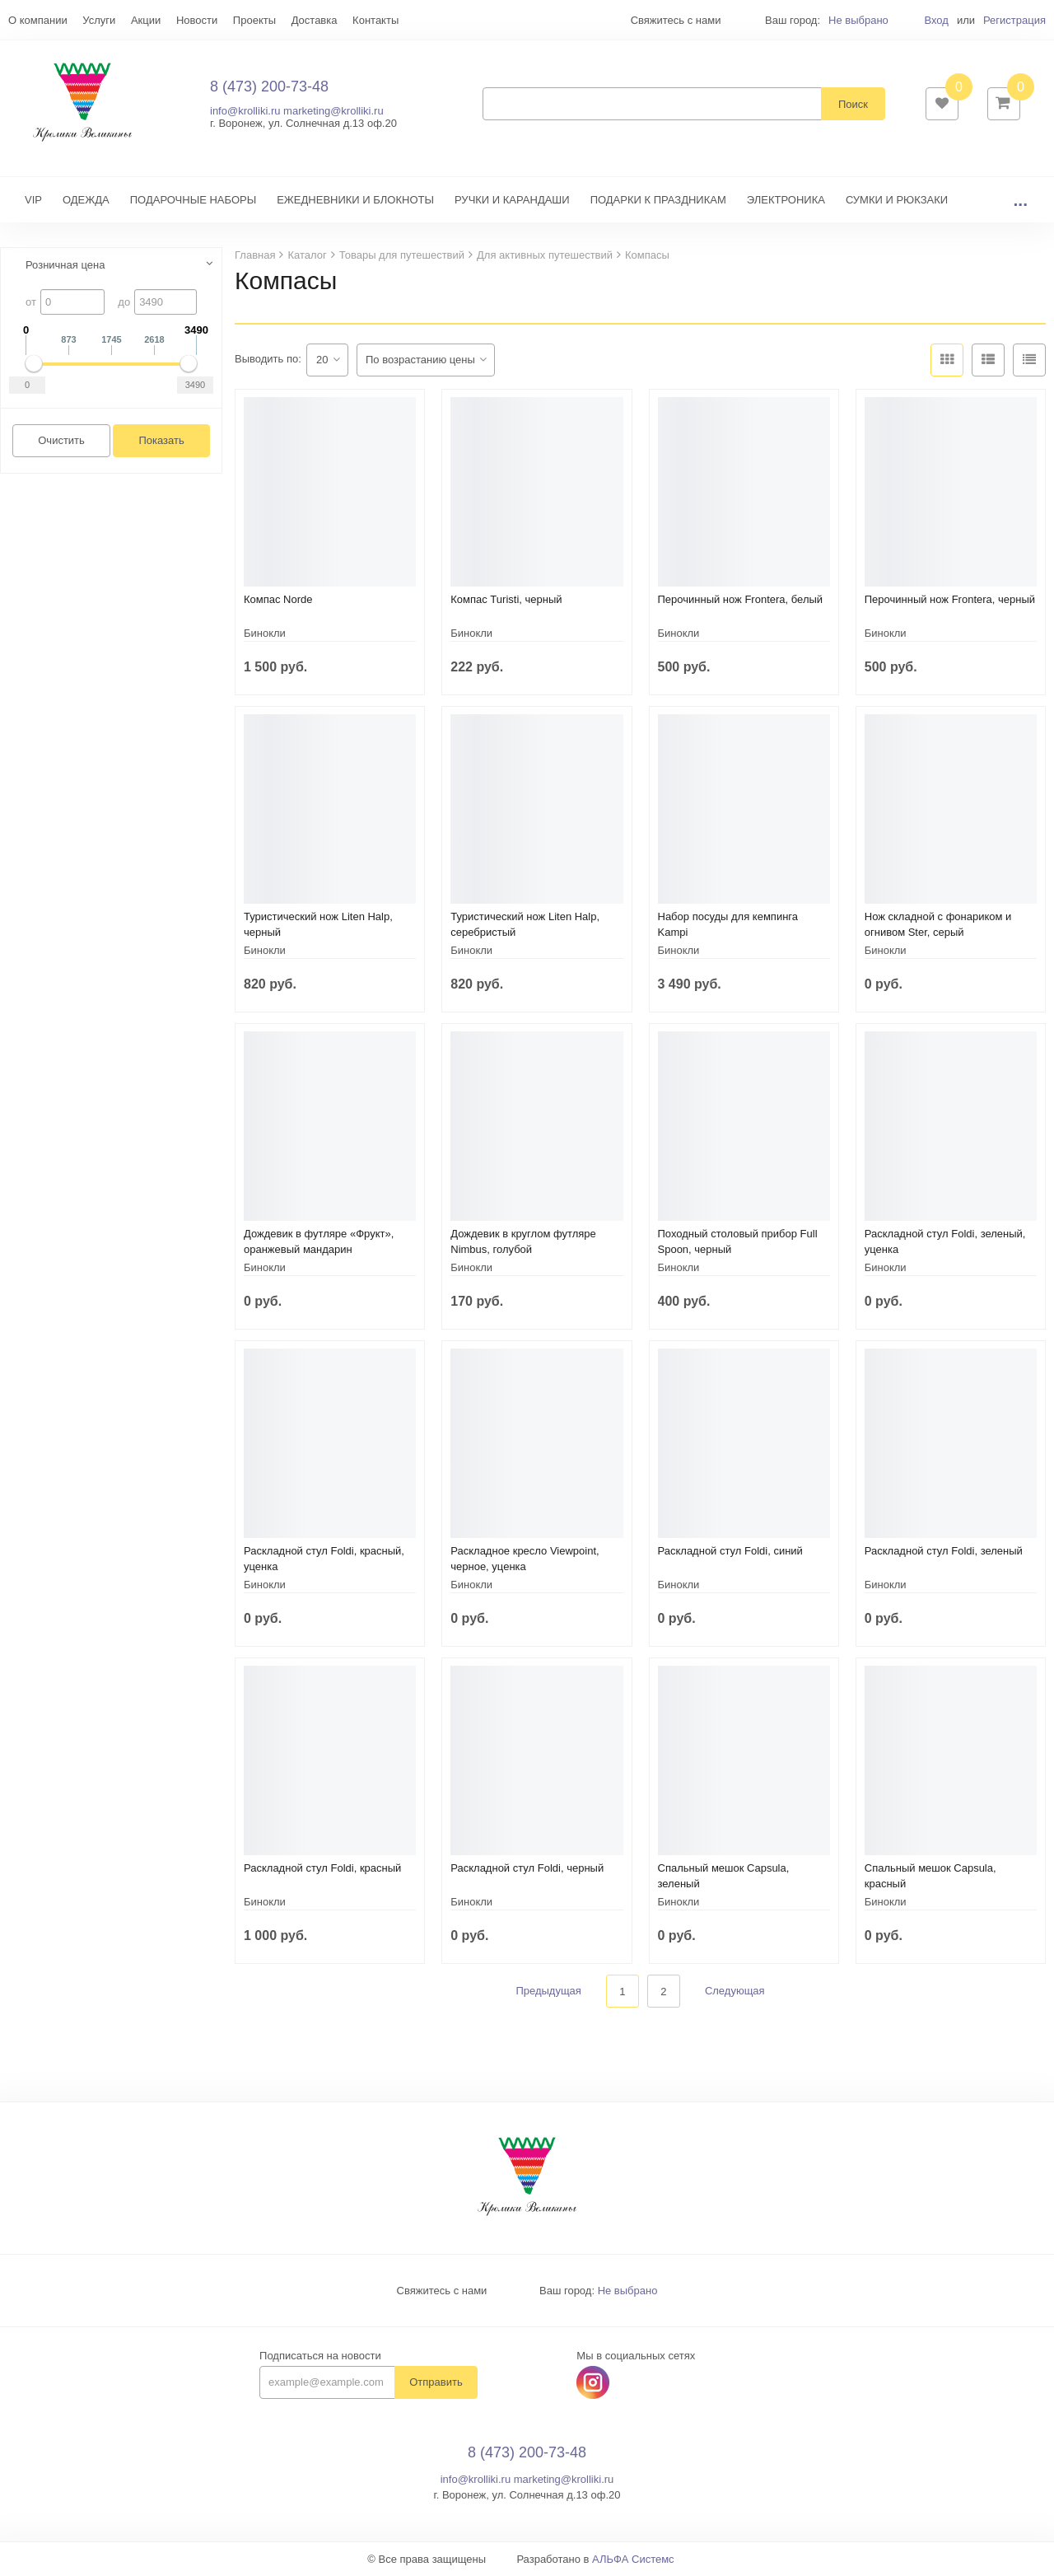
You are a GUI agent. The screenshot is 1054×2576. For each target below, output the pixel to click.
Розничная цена (65, 265)
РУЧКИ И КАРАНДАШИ (512, 200)
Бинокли (265, 633)
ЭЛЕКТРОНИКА (786, 200)
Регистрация (1014, 20)
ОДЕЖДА (86, 200)
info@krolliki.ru (245, 111)
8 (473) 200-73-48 (269, 86)
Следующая (735, 1991)
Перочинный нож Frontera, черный (950, 599)
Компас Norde (278, 599)
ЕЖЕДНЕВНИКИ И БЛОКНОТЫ (355, 200)
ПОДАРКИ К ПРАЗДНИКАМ (658, 200)
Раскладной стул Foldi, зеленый (944, 1551)
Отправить (435, 2383)
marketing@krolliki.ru (333, 111)
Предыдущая (548, 1991)
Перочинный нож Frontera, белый (740, 599)
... (1020, 199)
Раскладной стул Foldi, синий (730, 1551)
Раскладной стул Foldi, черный (527, 1868)
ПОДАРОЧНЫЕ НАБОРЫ (193, 200)
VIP (33, 200)
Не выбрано (858, 20)
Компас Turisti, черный (506, 599)
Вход (936, 20)
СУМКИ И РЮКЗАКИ (897, 200)
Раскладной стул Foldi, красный (322, 1868)
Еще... (23, 20)
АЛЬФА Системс (633, 2560)
